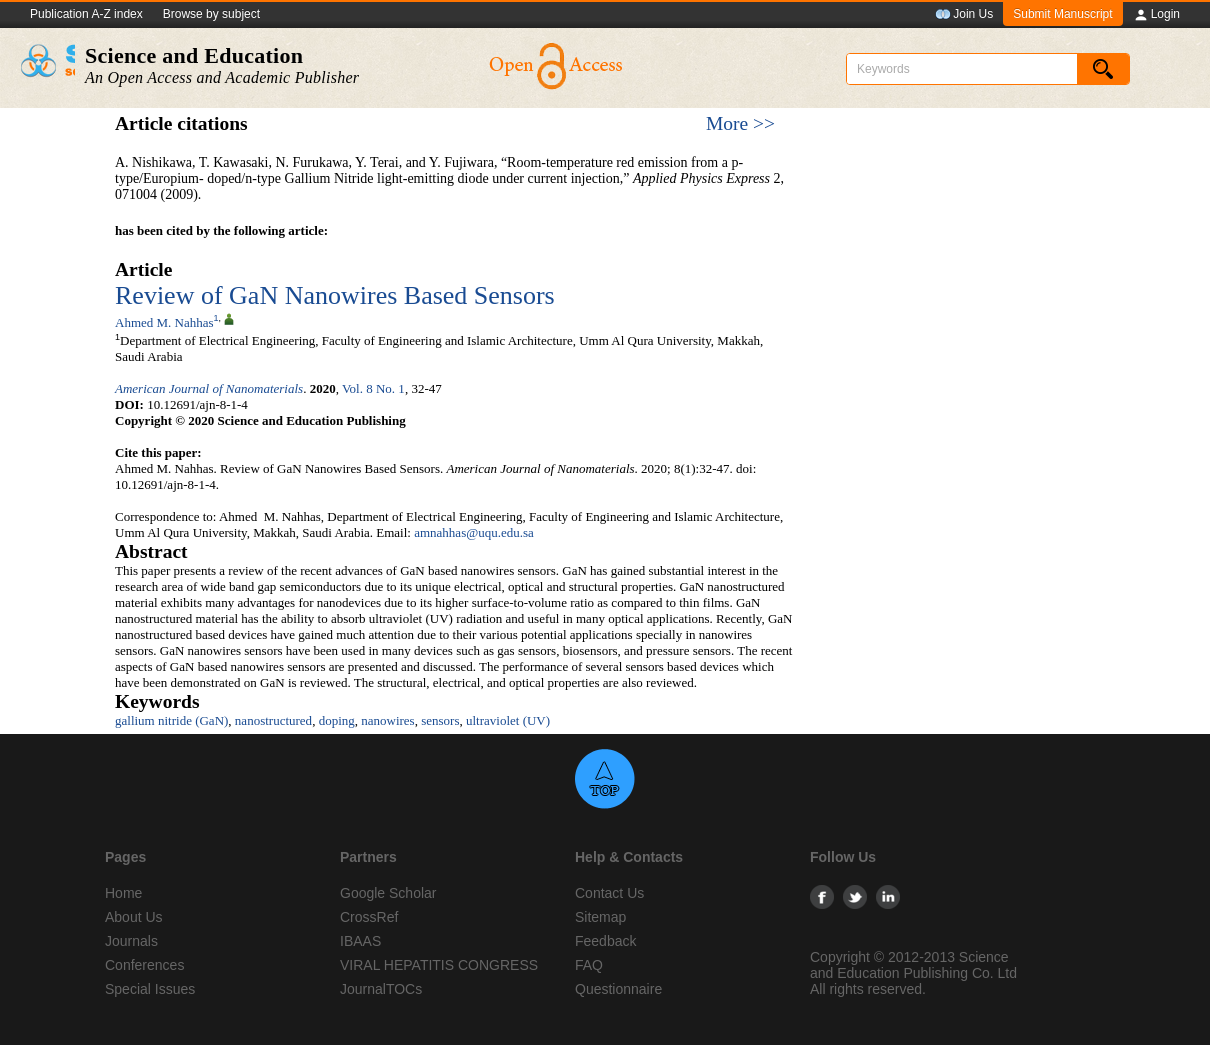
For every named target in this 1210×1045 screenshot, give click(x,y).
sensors (440, 720)
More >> (740, 123)
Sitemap (600, 917)
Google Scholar (388, 893)
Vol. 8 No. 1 (373, 388)
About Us (134, 917)
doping (337, 720)
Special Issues (150, 989)
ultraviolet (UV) (508, 720)
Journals (131, 941)
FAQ (589, 965)
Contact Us (609, 893)
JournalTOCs (381, 989)
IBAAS (360, 941)
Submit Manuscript (1062, 14)
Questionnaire (618, 989)
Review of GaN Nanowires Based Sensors (335, 295)
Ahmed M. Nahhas (164, 322)
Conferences (144, 965)
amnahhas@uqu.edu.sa (474, 532)
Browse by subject (211, 14)
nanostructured (273, 720)
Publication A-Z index (86, 14)
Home (123, 893)
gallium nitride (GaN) (171, 720)
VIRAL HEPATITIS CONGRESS (439, 965)
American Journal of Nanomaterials (209, 388)
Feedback (605, 941)
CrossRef (369, 917)
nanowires (387, 720)
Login (1156, 15)
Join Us (964, 15)
